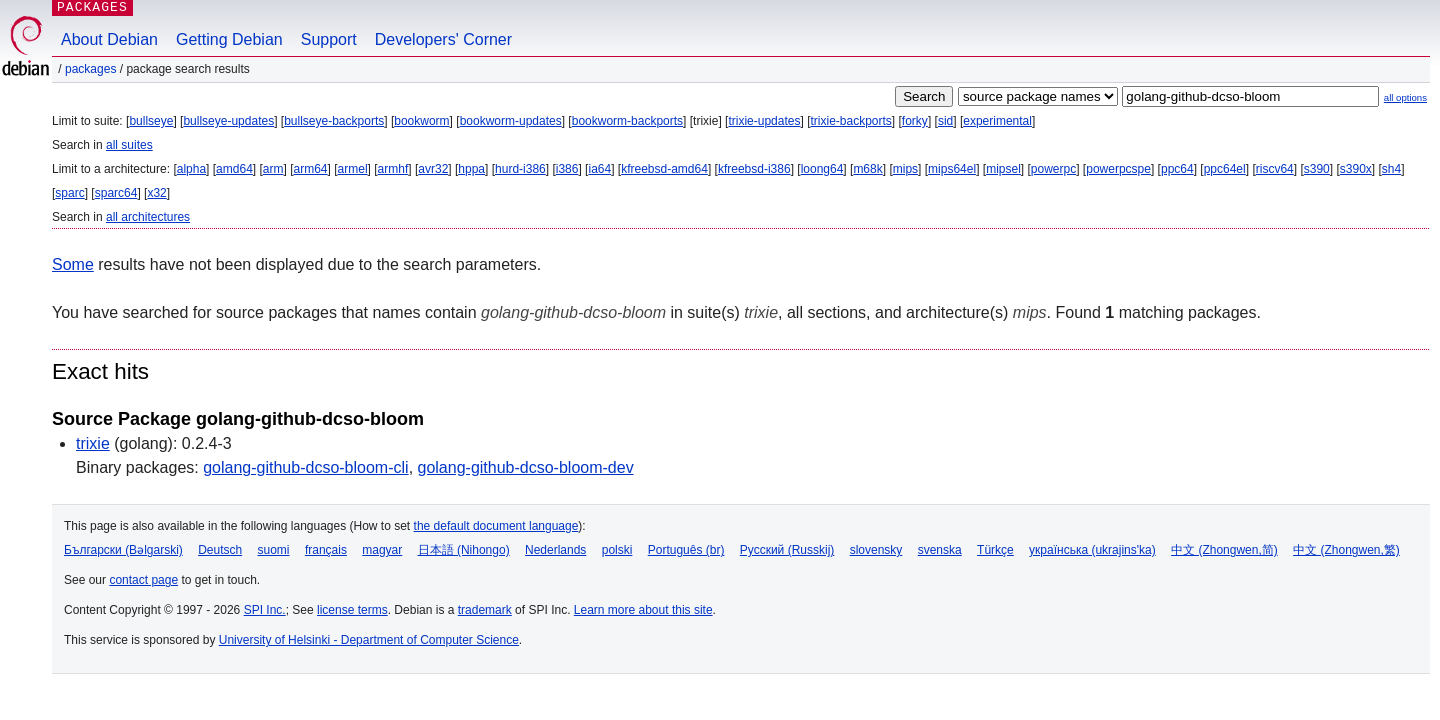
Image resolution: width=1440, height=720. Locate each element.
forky (915, 121)
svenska (940, 550)
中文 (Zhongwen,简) (1224, 550)
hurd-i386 (520, 169)
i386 (567, 169)
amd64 (234, 169)
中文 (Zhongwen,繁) (1346, 550)
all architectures (148, 217)
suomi (274, 550)
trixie (93, 443)
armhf (393, 169)
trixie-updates (764, 121)
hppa (471, 169)
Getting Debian (229, 39)
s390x (1356, 169)
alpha (191, 169)
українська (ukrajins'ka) (1092, 550)
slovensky (876, 550)
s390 (1317, 169)
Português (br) (686, 550)
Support (329, 39)
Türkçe (995, 550)
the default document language (496, 526)
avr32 (433, 169)
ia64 (599, 169)
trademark (485, 610)
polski (617, 550)
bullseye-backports (334, 121)
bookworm (421, 121)
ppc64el (1225, 169)
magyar (382, 550)
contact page (143, 580)
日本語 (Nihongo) (464, 550)
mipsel (1003, 169)
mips (905, 169)
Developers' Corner (443, 39)
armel (353, 169)
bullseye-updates (228, 121)
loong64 (822, 169)
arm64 (311, 169)
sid (945, 121)
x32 (156, 193)
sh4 (1391, 169)
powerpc (1053, 169)
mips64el (952, 169)
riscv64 (1275, 169)
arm (273, 169)
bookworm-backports (627, 121)
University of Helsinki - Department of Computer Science (369, 640)
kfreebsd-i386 (754, 169)
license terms (352, 610)
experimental (997, 121)
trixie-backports (850, 121)
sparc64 (116, 193)
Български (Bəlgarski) (123, 550)
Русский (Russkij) (787, 550)
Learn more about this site (643, 610)
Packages (90, 69)
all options (1405, 97)
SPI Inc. (265, 610)
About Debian (109, 39)
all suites (129, 145)
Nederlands (555, 550)
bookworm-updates (511, 121)
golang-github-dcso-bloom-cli (305, 467)
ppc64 (1177, 169)
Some (73, 264)
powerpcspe (1118, 169)
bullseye (151, 121)
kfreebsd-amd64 (664, 169)
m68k (867, 169)
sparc (69, 193)
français (326, 550)
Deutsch (220, 550)
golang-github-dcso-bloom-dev (526, 467)
